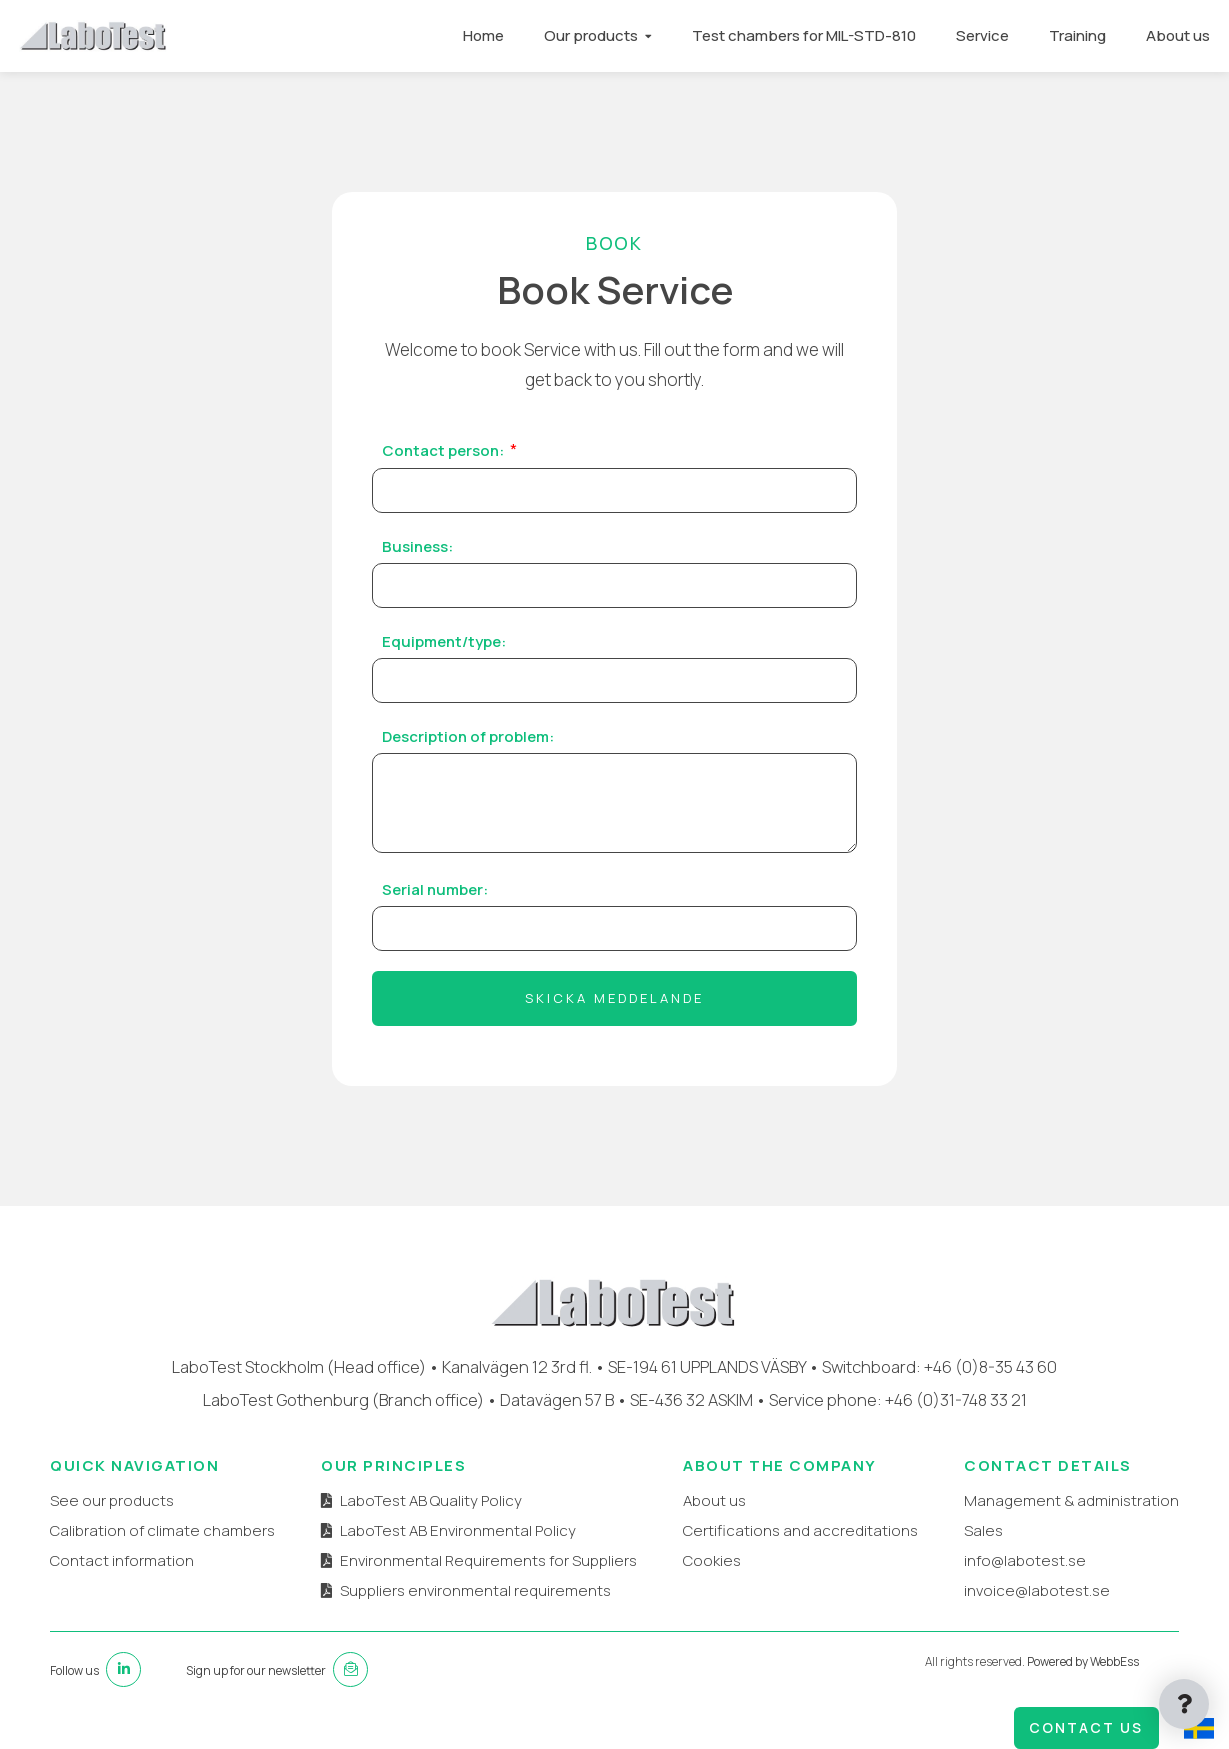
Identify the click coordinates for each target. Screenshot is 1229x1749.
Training (1076, 35)
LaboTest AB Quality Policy (431, 1500)
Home (482, 35)
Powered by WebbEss (1083, 1661)
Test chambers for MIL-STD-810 (803, 35)
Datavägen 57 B (557, 1399)
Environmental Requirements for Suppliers (488, 1560)
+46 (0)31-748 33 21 (956, 1399)
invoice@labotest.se (1037, 1590)
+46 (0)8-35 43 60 (990, 1366)
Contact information (122, 1560)
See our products (112, 1500)
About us (1177, 35)
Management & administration (1071, 1500)
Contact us (1086, 1727)
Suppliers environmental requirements (475, 1590)
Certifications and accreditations (800, 1530)
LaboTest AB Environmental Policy (458, 1530)
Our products (590, 35)
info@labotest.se (1025, 1560)
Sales (983, 1530)
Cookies (712, 1560)
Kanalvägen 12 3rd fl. (517, 1366)
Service (981, 35)
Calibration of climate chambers (162, 1530)
